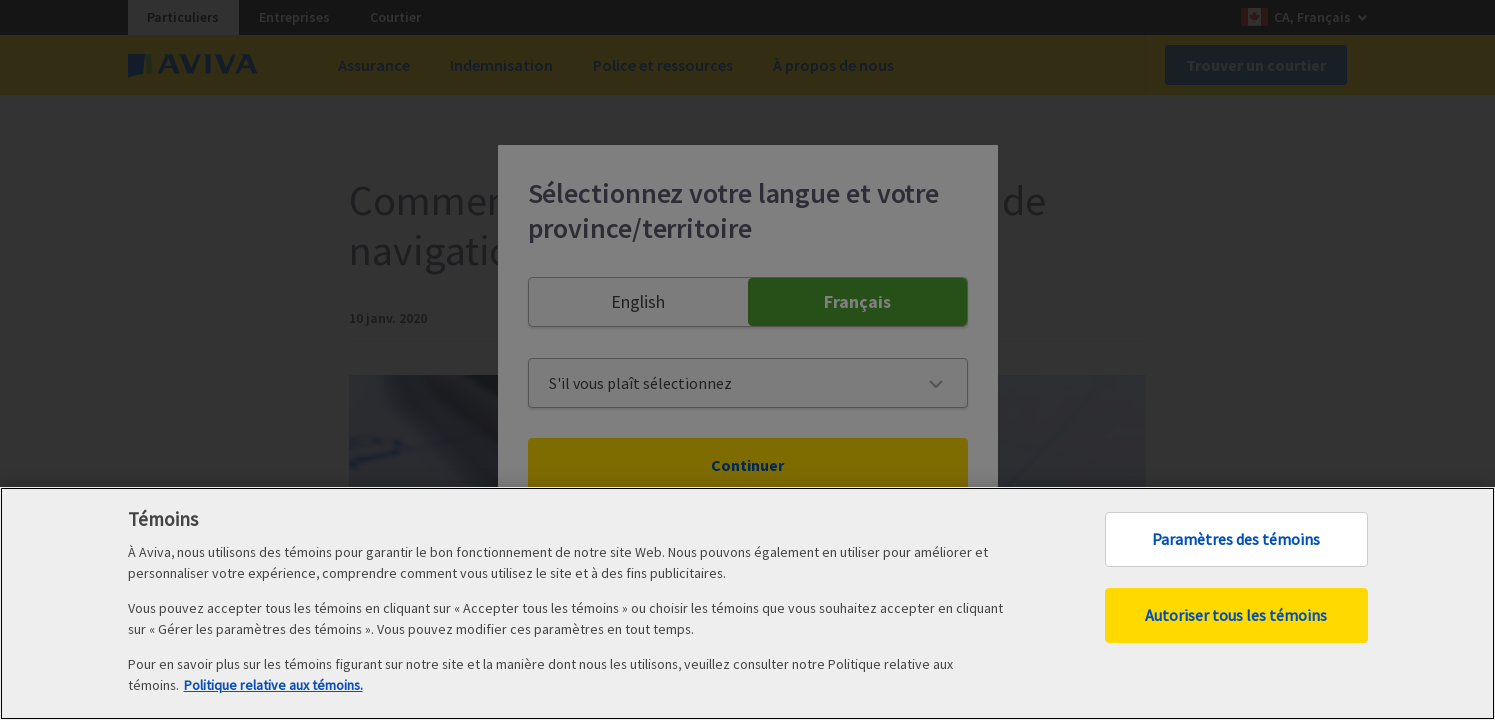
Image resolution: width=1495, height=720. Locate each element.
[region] (747, 603)
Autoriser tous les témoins (1236, 615)
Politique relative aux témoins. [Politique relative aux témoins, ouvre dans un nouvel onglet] (273, 685)
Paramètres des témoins (1236, 539)
